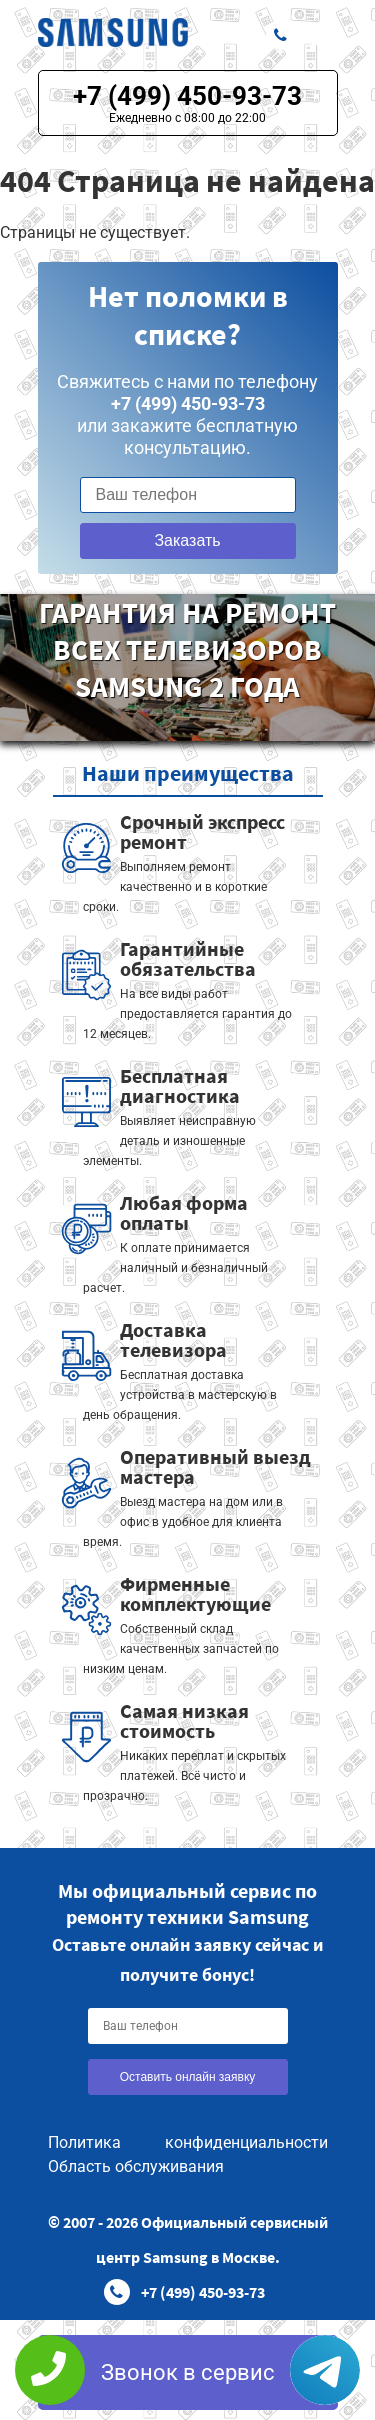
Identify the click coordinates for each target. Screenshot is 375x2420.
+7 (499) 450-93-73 (187, 96)
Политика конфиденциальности (188, 2142)
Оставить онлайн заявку (188, 2077)
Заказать (187, 540)
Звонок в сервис (188, 2372)
